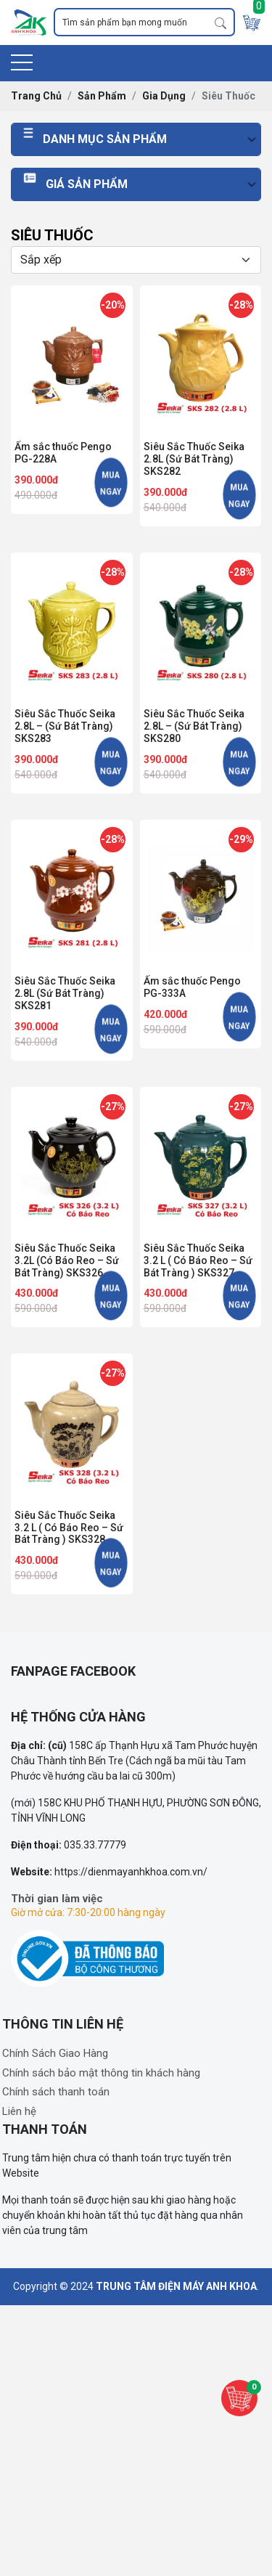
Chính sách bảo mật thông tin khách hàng (101, 2072)
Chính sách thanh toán (56, 2091)
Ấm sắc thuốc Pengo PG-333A (192, 987)
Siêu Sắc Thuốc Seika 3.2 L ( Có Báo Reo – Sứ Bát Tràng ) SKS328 (69, 1527)
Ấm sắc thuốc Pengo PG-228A (63, 453)
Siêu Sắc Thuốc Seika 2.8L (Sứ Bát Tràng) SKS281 (65, 993)
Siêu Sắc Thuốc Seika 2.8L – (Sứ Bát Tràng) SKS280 (194, 726)
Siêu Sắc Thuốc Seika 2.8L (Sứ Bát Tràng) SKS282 (194, 459)
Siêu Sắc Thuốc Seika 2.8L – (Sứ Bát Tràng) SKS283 (65, 726)
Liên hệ (19, 2111)
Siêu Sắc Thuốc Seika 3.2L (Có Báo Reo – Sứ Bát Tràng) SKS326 (67, 1260)
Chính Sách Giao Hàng (55, 2053)
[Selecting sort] (136, 260)
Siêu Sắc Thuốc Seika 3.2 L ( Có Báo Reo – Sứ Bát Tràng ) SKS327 (198, 1260)
